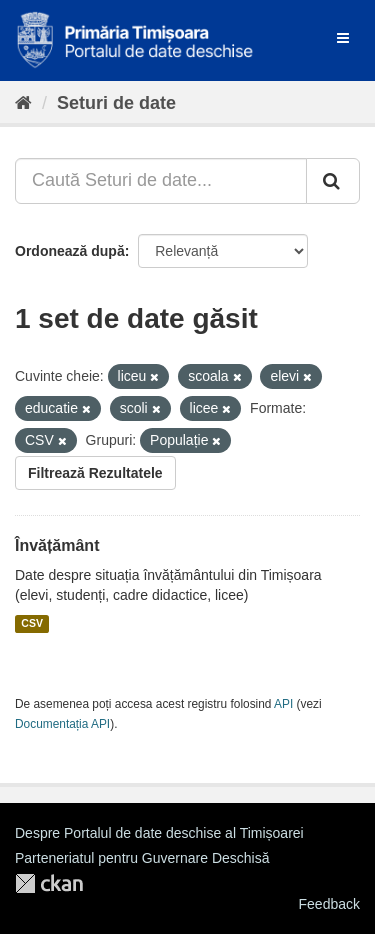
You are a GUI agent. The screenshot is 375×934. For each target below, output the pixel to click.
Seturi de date (116, 103)
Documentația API (62, 724)
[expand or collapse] (343, 38)
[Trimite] (333, 181)
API (283, 704)
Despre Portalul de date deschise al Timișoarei (159, 833)
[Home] (23, 103)
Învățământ (57, 545)
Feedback (329, 904)
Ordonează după (70, 251)
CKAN (49, 883)
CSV (32, 624)
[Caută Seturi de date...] (161, 181)
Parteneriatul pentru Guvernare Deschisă (142, 858)
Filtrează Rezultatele (95, 473)
